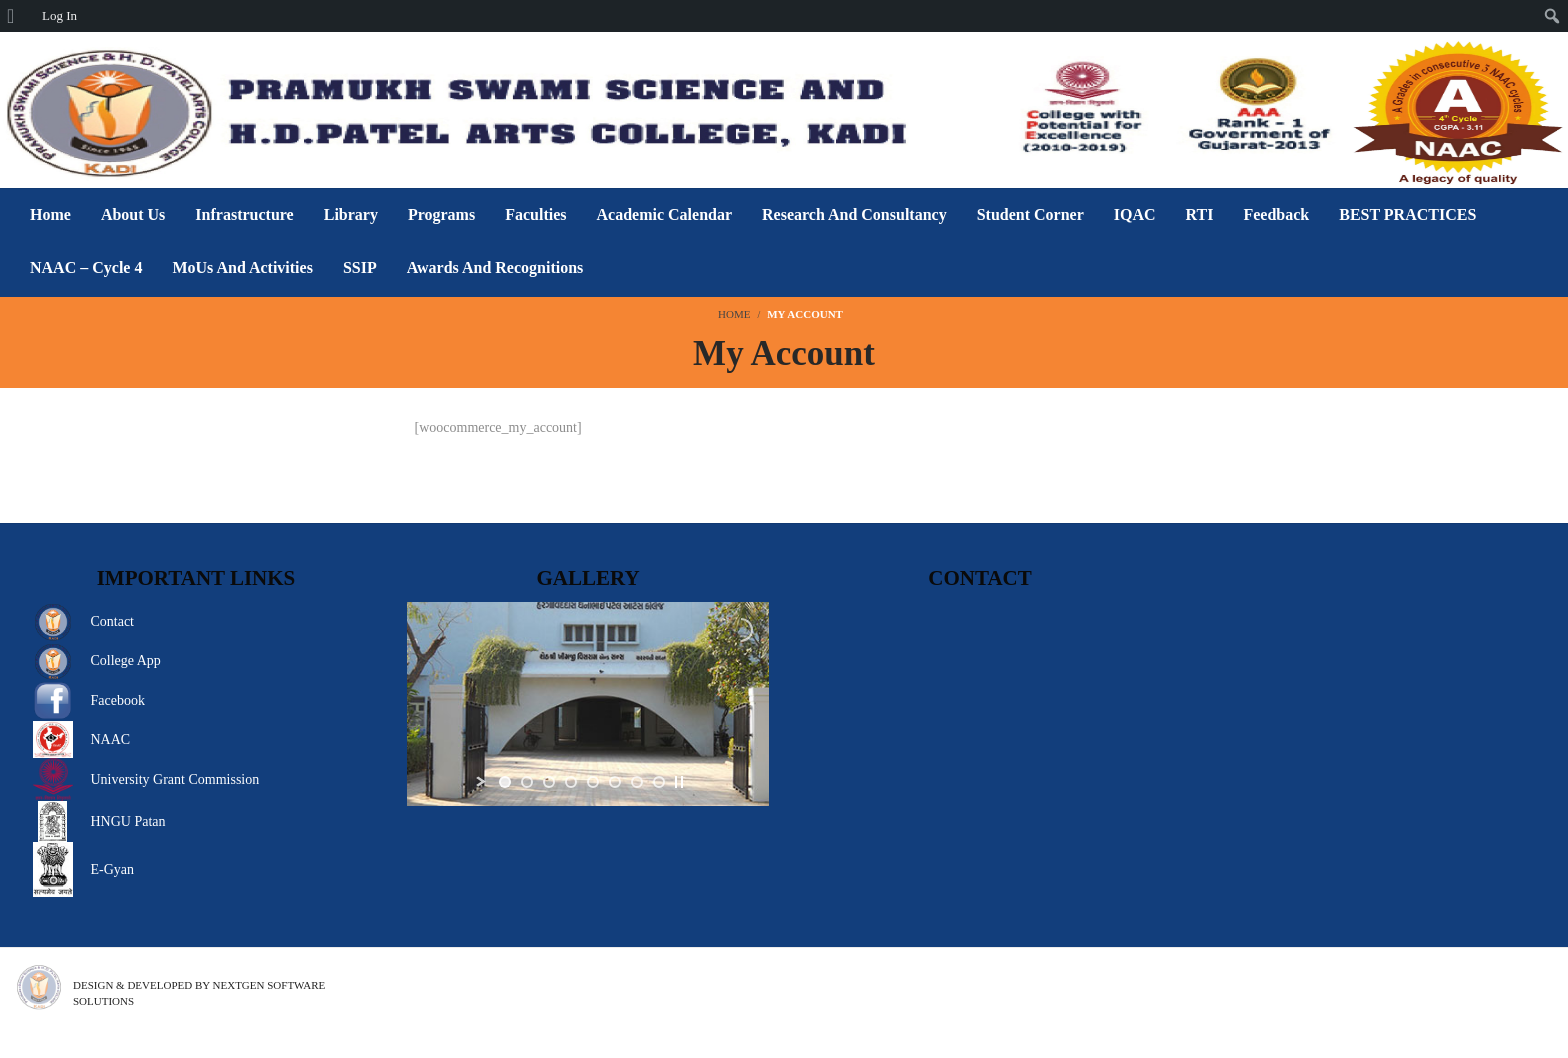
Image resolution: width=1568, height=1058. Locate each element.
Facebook (117, 700)
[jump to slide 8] (659, 782)
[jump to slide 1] (505, 782)
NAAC (110, 739)
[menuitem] (17, 16)
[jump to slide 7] (637, 782)
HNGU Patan (127, 821)
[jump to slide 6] (615, 782)
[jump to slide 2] (527, 782)
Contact (112, 621)
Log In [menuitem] (59, 15)
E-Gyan (112, 869)
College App (125, 660)
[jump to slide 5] (593, 782)
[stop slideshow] (679, 782)
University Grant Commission (174, 779)
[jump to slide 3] (549, 782)
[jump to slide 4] (571, 782)
